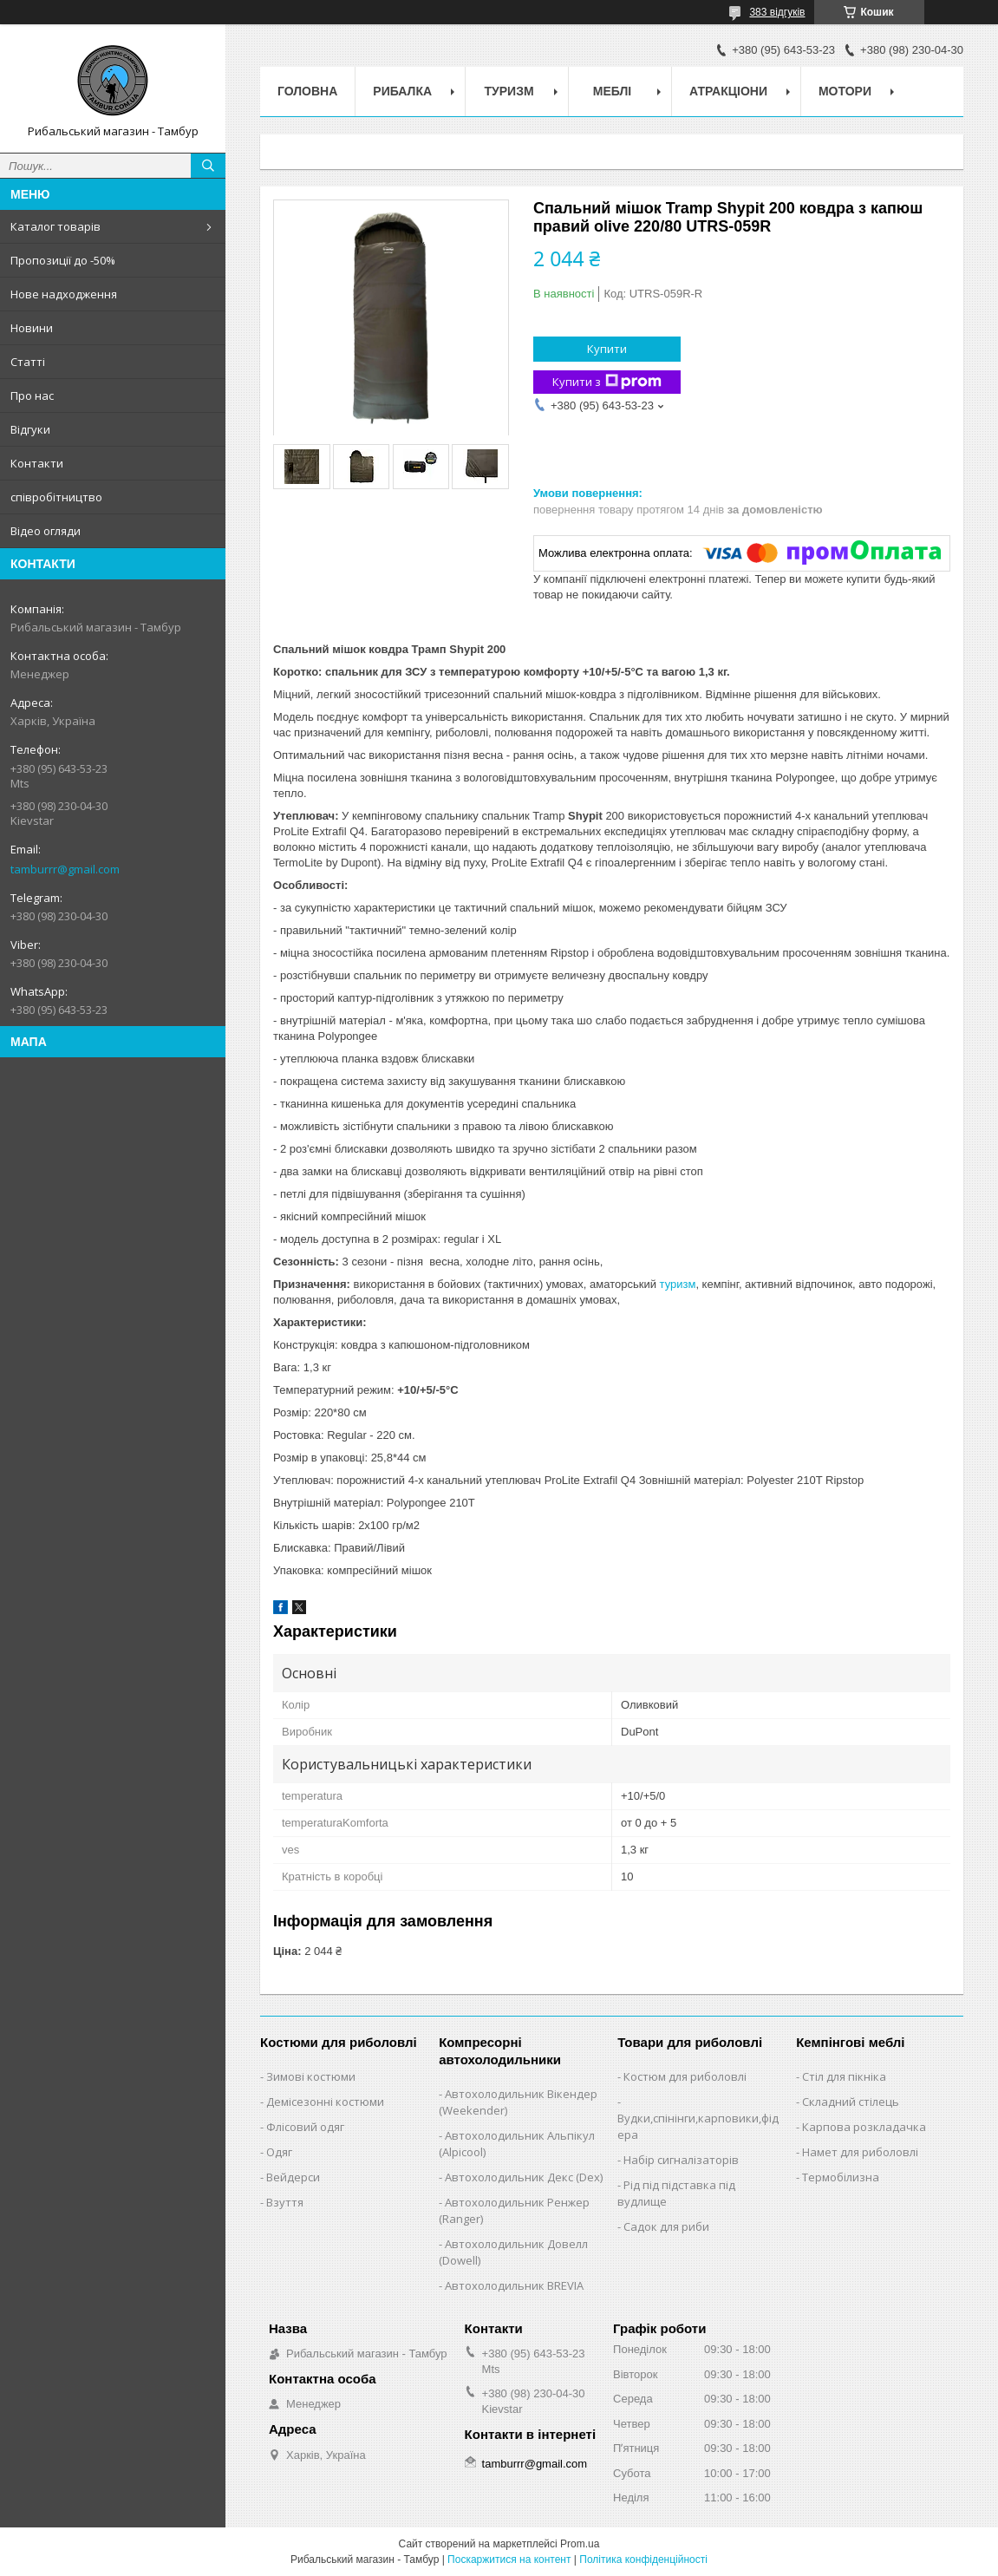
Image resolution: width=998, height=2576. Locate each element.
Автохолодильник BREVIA (514, 2285)
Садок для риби (666, 2226)
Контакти (36, 463)
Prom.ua (579, 2544)
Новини (31, 328)
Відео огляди (45, 531)
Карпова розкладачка (864, 2127)
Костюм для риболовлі (685, 2076)
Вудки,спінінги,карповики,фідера (698, 2126)
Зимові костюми (310, 2076)
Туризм (509, 91)
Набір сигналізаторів (681, 2159)
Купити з (607, 382)
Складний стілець (850, 2101)
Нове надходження (63, 294)
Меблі (612, 91)
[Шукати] (208, 166)
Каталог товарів (55, 226)
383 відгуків (777, 12)
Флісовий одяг (305, 2127)
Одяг (279, 2152)
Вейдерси (293, 2177)
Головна (307, 91)
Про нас (32, 395)
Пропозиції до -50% (62, 260)
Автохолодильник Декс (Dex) (524, 2177)
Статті (27, 361)
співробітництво (56, 497)
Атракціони (728, 91)
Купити (607, 348)
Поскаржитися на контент (509, 2559)
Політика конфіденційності (643, 2559)
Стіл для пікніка (844, 2076)
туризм (678, 1284)
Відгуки (30, 429)
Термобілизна (840, 2177)
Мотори (845, 91)
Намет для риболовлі (860, 2152)
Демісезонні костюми (325, 2101)
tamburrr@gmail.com (65, 869)
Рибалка (402, 91)
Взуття (284, 2202)
